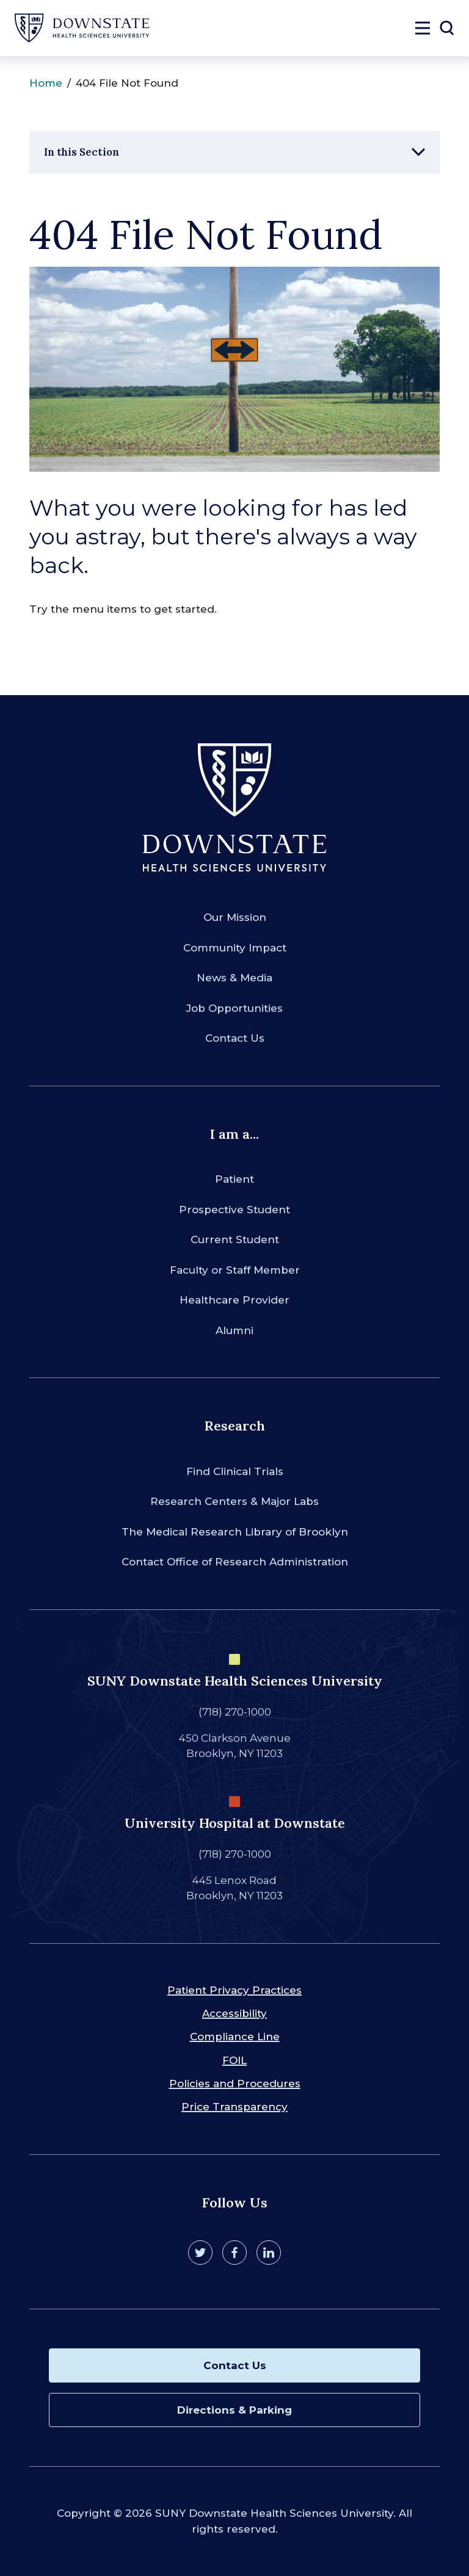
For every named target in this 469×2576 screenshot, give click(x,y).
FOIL (234, 2060)
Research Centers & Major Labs (234, 1501)
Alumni (234, 1330)
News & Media (234, 978)
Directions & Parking (234, 2410)
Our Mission (234, 917)
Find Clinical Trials (234, 1471)
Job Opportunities (234, 1008)
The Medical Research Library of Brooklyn (235, 1532)
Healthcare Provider (234, 1300)
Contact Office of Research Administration (235, 1562)
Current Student (235, 1239)
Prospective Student (234, 1209)
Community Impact (234, 948)
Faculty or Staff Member (235, 1270)
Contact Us (234, 1038)
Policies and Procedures (234, 2083)
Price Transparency (234, 2107)
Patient (234, 1179)
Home (45, 83)
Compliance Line (235, 2036)
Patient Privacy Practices (234, 1990)
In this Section (81, 152)
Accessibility (234, 2013)
